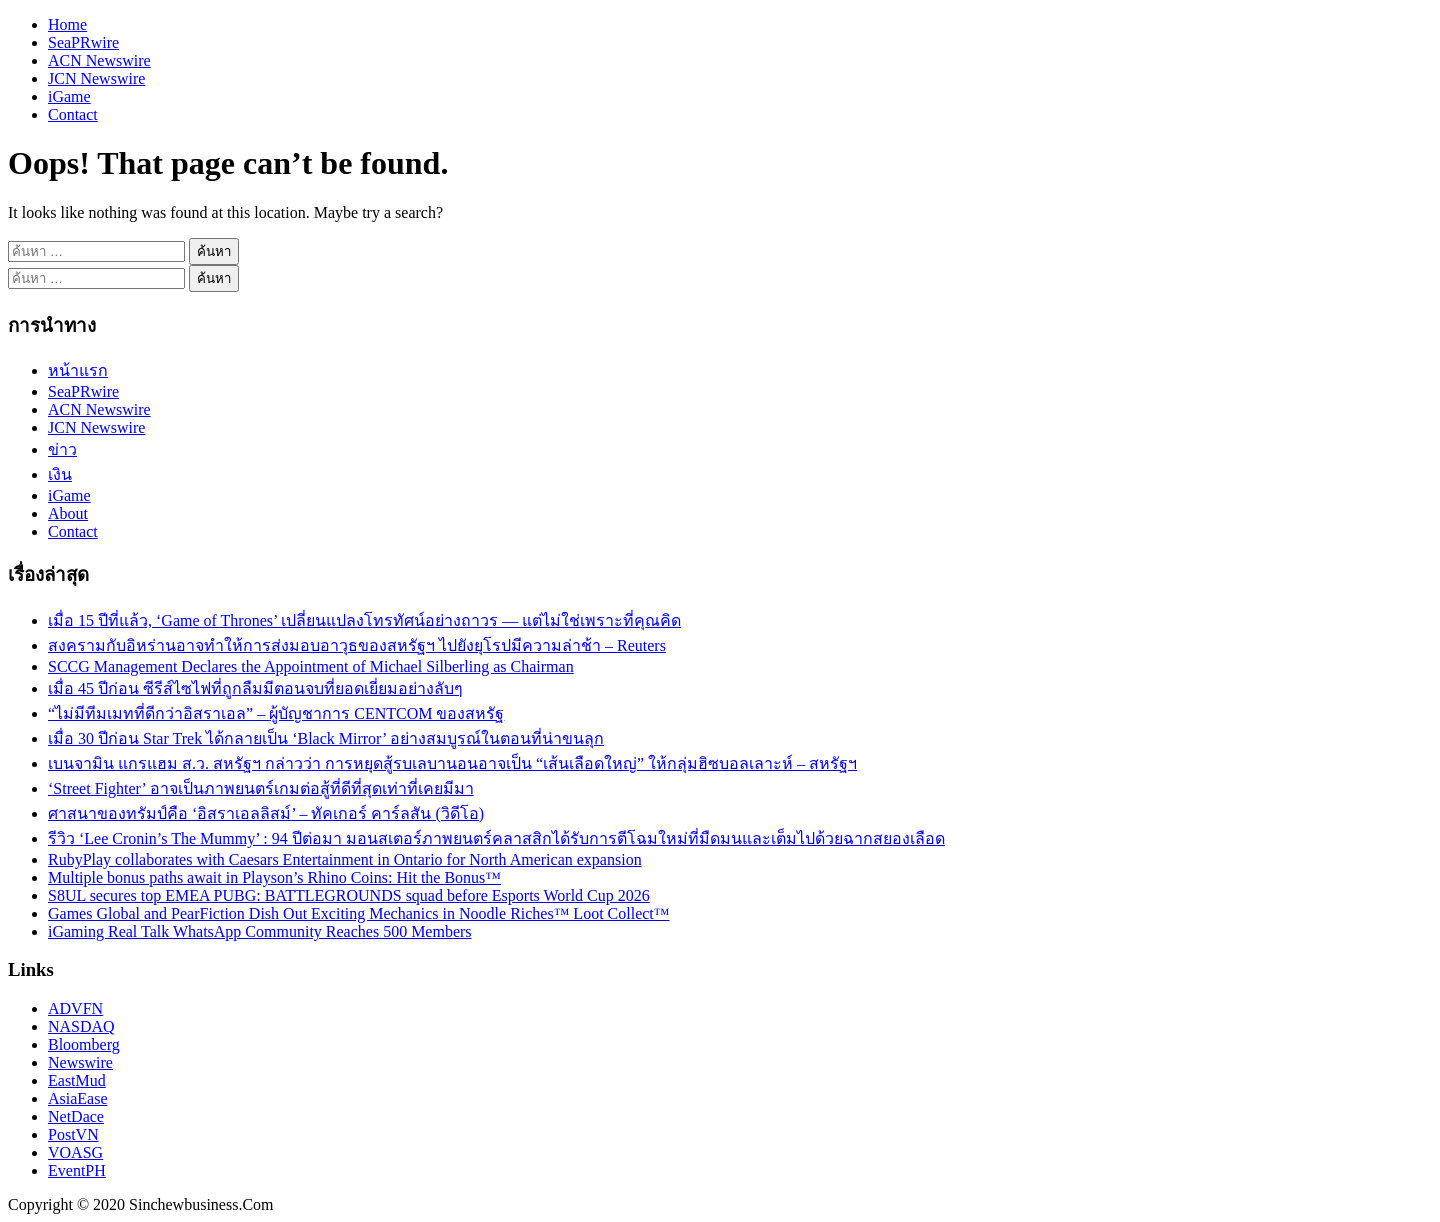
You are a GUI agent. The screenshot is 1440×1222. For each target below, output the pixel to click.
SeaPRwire (83, 42)
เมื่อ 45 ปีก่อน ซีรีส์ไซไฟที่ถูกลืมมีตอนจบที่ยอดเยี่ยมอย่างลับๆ (255, 688)
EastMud (77, 1080)
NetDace (76, 1116)
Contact (73, 114)
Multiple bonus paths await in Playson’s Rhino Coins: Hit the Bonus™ (274, 877)
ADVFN (75, 1008)
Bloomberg (84, 1044)
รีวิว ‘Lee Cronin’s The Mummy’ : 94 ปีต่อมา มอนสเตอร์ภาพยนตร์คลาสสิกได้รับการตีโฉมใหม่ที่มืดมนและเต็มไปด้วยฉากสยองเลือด (496, 838)
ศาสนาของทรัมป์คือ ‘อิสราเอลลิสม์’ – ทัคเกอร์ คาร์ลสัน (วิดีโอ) (266, 813)
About (68, 513)
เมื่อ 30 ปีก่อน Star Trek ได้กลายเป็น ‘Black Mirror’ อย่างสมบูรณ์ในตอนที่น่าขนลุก (326, 738)
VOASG (75, 1152)
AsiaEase (78, 1098)
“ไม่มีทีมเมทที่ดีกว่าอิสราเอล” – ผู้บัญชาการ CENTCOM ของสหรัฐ (276, 713)
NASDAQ (81, 1026)
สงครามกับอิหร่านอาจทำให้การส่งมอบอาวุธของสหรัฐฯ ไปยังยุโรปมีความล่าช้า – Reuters (357, 645)
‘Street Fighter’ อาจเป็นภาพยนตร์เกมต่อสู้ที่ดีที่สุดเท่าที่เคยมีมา (261, 788)
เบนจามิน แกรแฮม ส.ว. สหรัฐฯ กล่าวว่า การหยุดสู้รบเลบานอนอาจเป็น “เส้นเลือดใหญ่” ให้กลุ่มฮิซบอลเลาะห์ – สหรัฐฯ (452, 763)
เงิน (60, 474)
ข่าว (62, 449)
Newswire (80, 1062)
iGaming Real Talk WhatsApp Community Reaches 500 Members (260, 931)
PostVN (73, 1134)
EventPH (77, 1170)
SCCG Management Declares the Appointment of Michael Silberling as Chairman (311, 666)
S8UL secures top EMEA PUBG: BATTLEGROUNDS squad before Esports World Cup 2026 (349, 895)
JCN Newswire (96, 78)
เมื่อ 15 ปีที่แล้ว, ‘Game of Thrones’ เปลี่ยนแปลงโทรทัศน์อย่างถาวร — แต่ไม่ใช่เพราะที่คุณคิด (364, 620)
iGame (69, 96)
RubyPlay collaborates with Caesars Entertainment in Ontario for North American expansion (345, 859)
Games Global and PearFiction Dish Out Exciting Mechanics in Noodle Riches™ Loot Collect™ (358, 913)
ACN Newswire (99, 60)
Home (67, 24)
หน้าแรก (78, 370)
